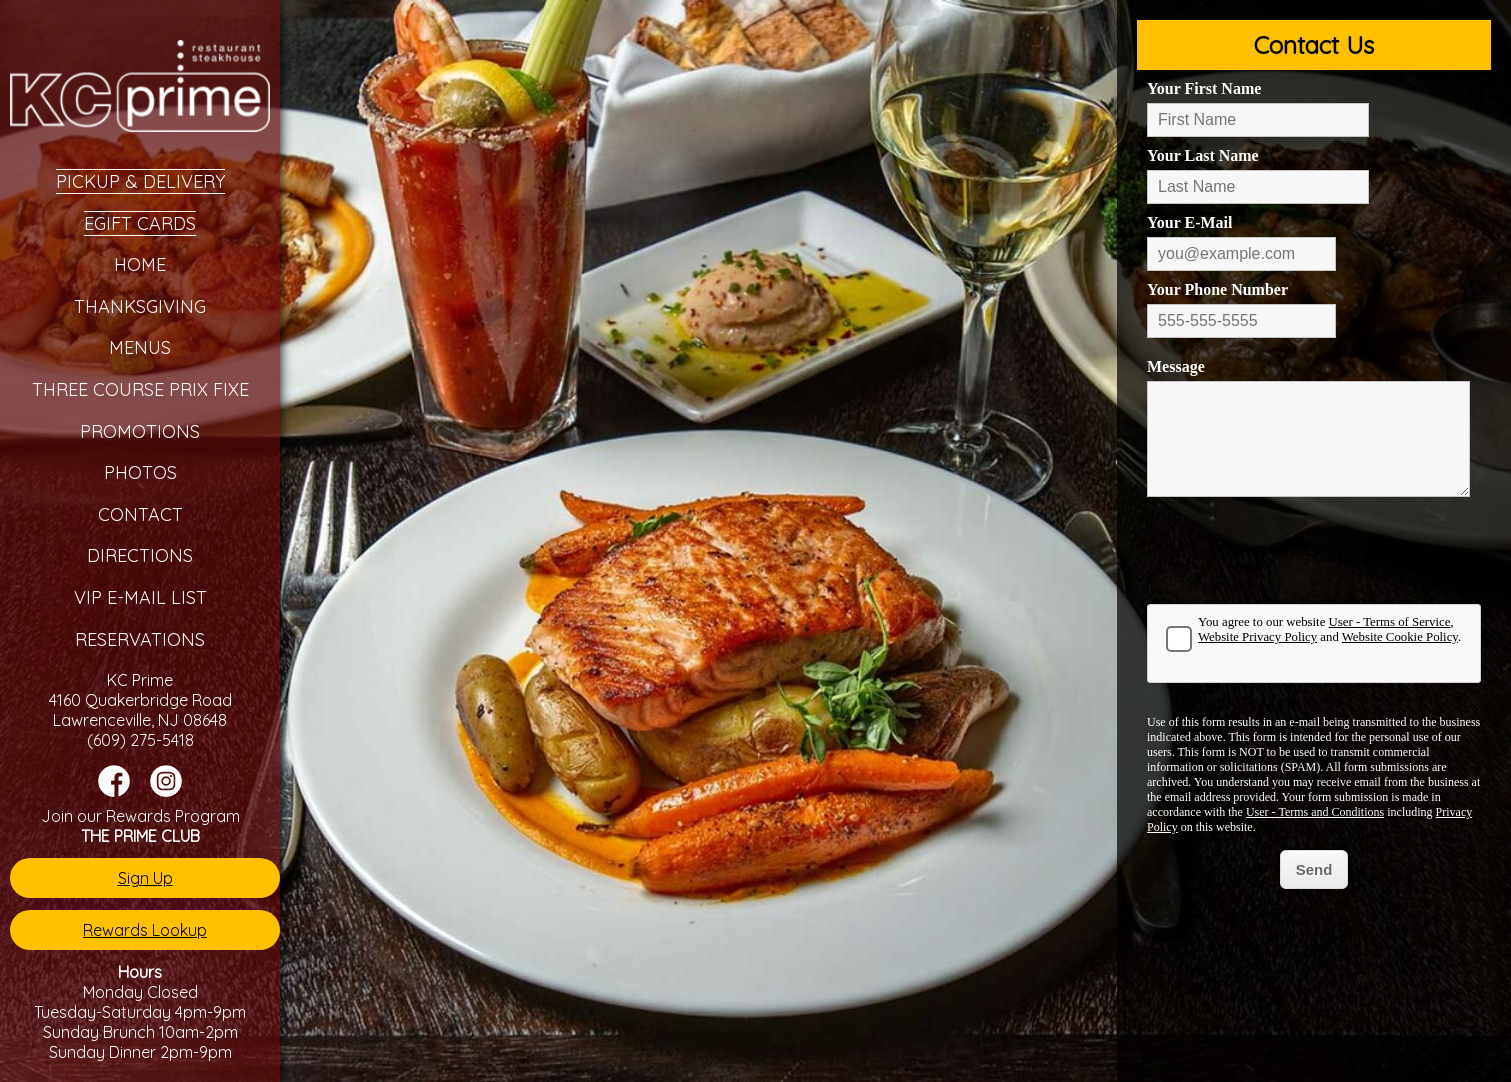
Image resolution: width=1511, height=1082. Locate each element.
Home (140, 264)
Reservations (140, 639)
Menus (140, 347)
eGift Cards (140, 223)
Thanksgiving (140, 306)
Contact (140, 514)
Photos (140, 472)
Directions (140, 555)
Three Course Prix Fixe (140, 389)
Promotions (140, 431)
